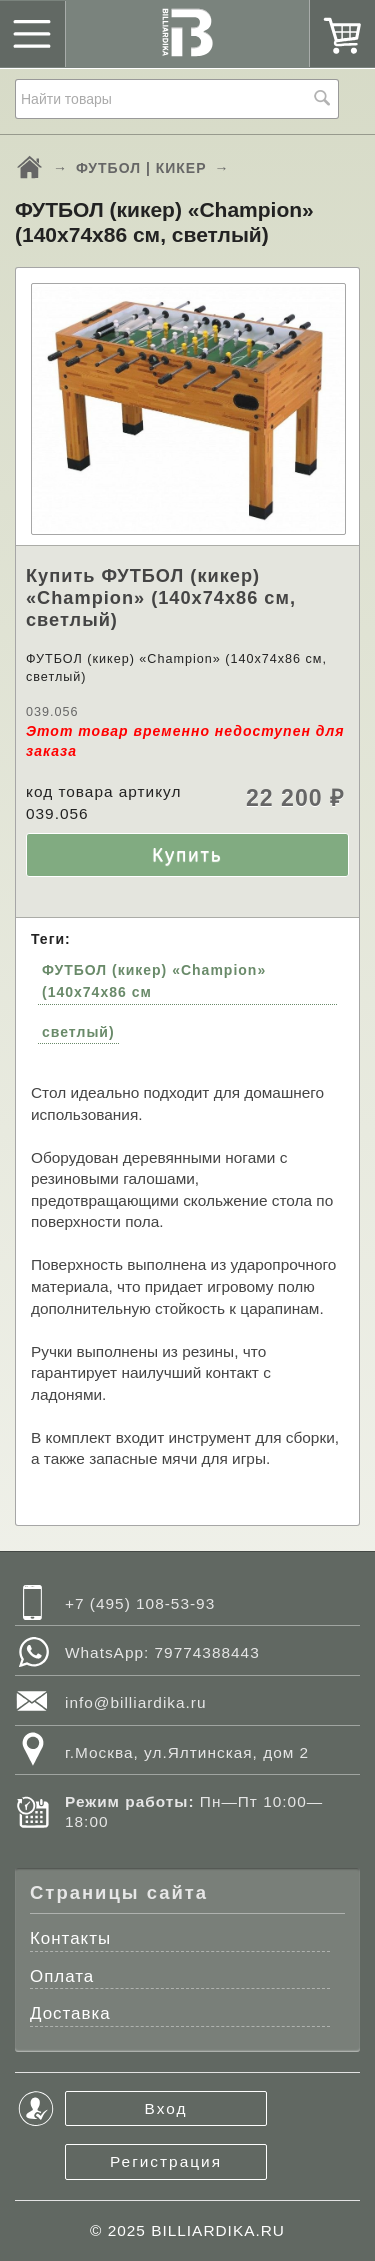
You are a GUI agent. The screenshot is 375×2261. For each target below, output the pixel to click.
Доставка (70, 2013)
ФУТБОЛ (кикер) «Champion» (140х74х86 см (154, 981)
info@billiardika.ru (136, 1702)
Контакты (70, 1938)
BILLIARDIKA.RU (218, 2230)
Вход (166, 2108)
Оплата (62, 1976)
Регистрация (166, 2161)
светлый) (78, 1032)
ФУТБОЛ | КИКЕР (141, 168)
